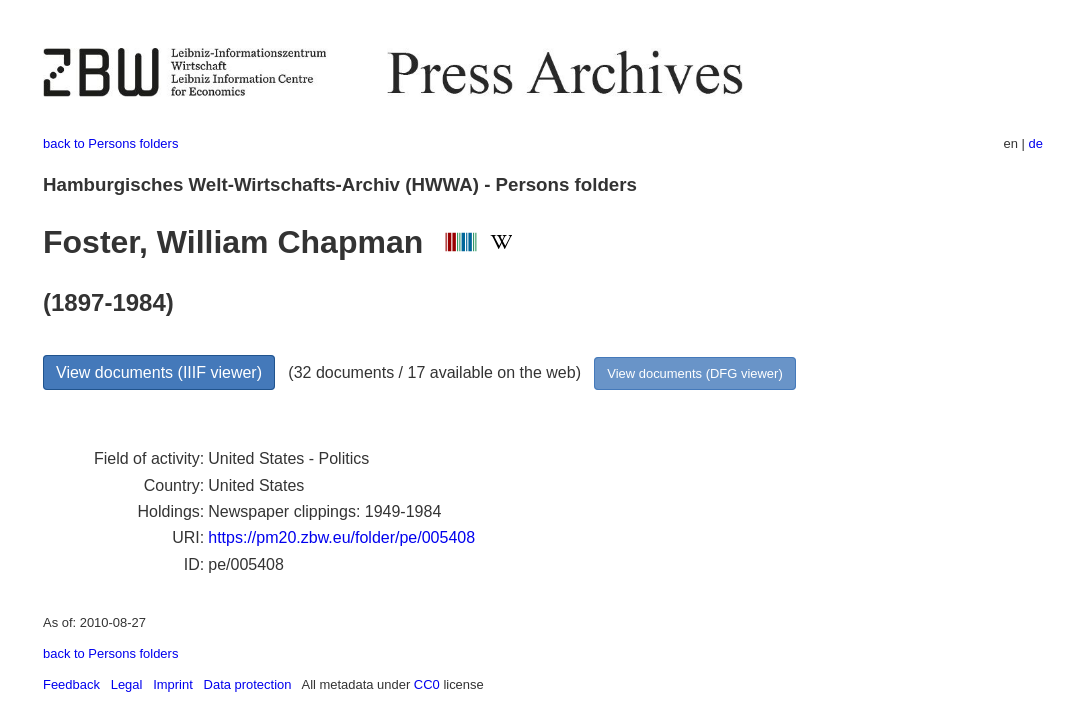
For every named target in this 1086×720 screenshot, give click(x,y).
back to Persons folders (110, 143)
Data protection (248, 684)
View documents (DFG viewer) (694, 373)
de (1036, 143)
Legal (127, 684)
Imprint (173, 684)
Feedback (71, 684)
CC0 (427, 684)
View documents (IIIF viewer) (159, 372)
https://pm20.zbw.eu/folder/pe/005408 (341, 537)
